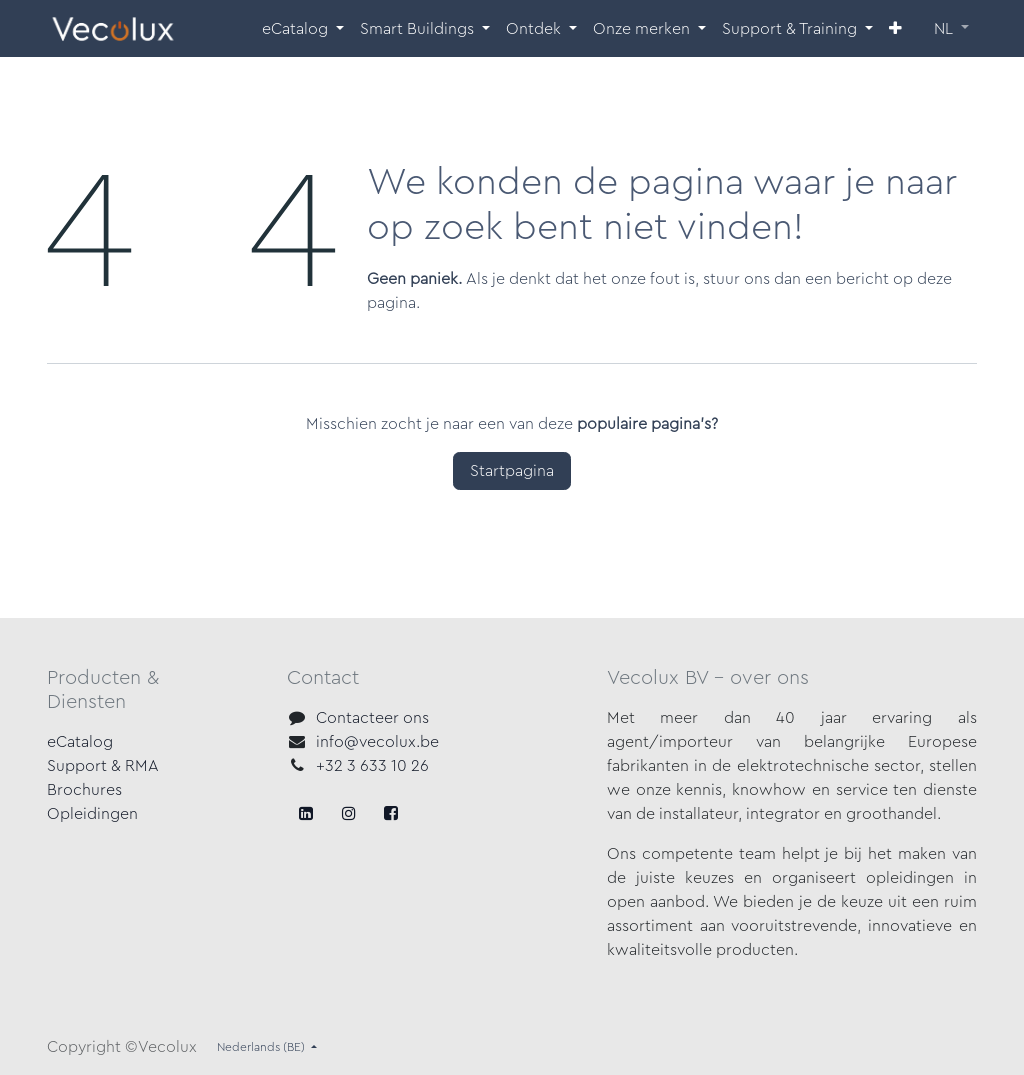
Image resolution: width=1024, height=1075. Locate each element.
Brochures (84, 790)
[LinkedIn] (391, 813)
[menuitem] (303, 29)
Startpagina (512, 471)
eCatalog (80, 742)
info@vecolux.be (377, 742)
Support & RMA (103, 766)
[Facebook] (306, 813)
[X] (349, 813)
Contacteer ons (372, 718)
